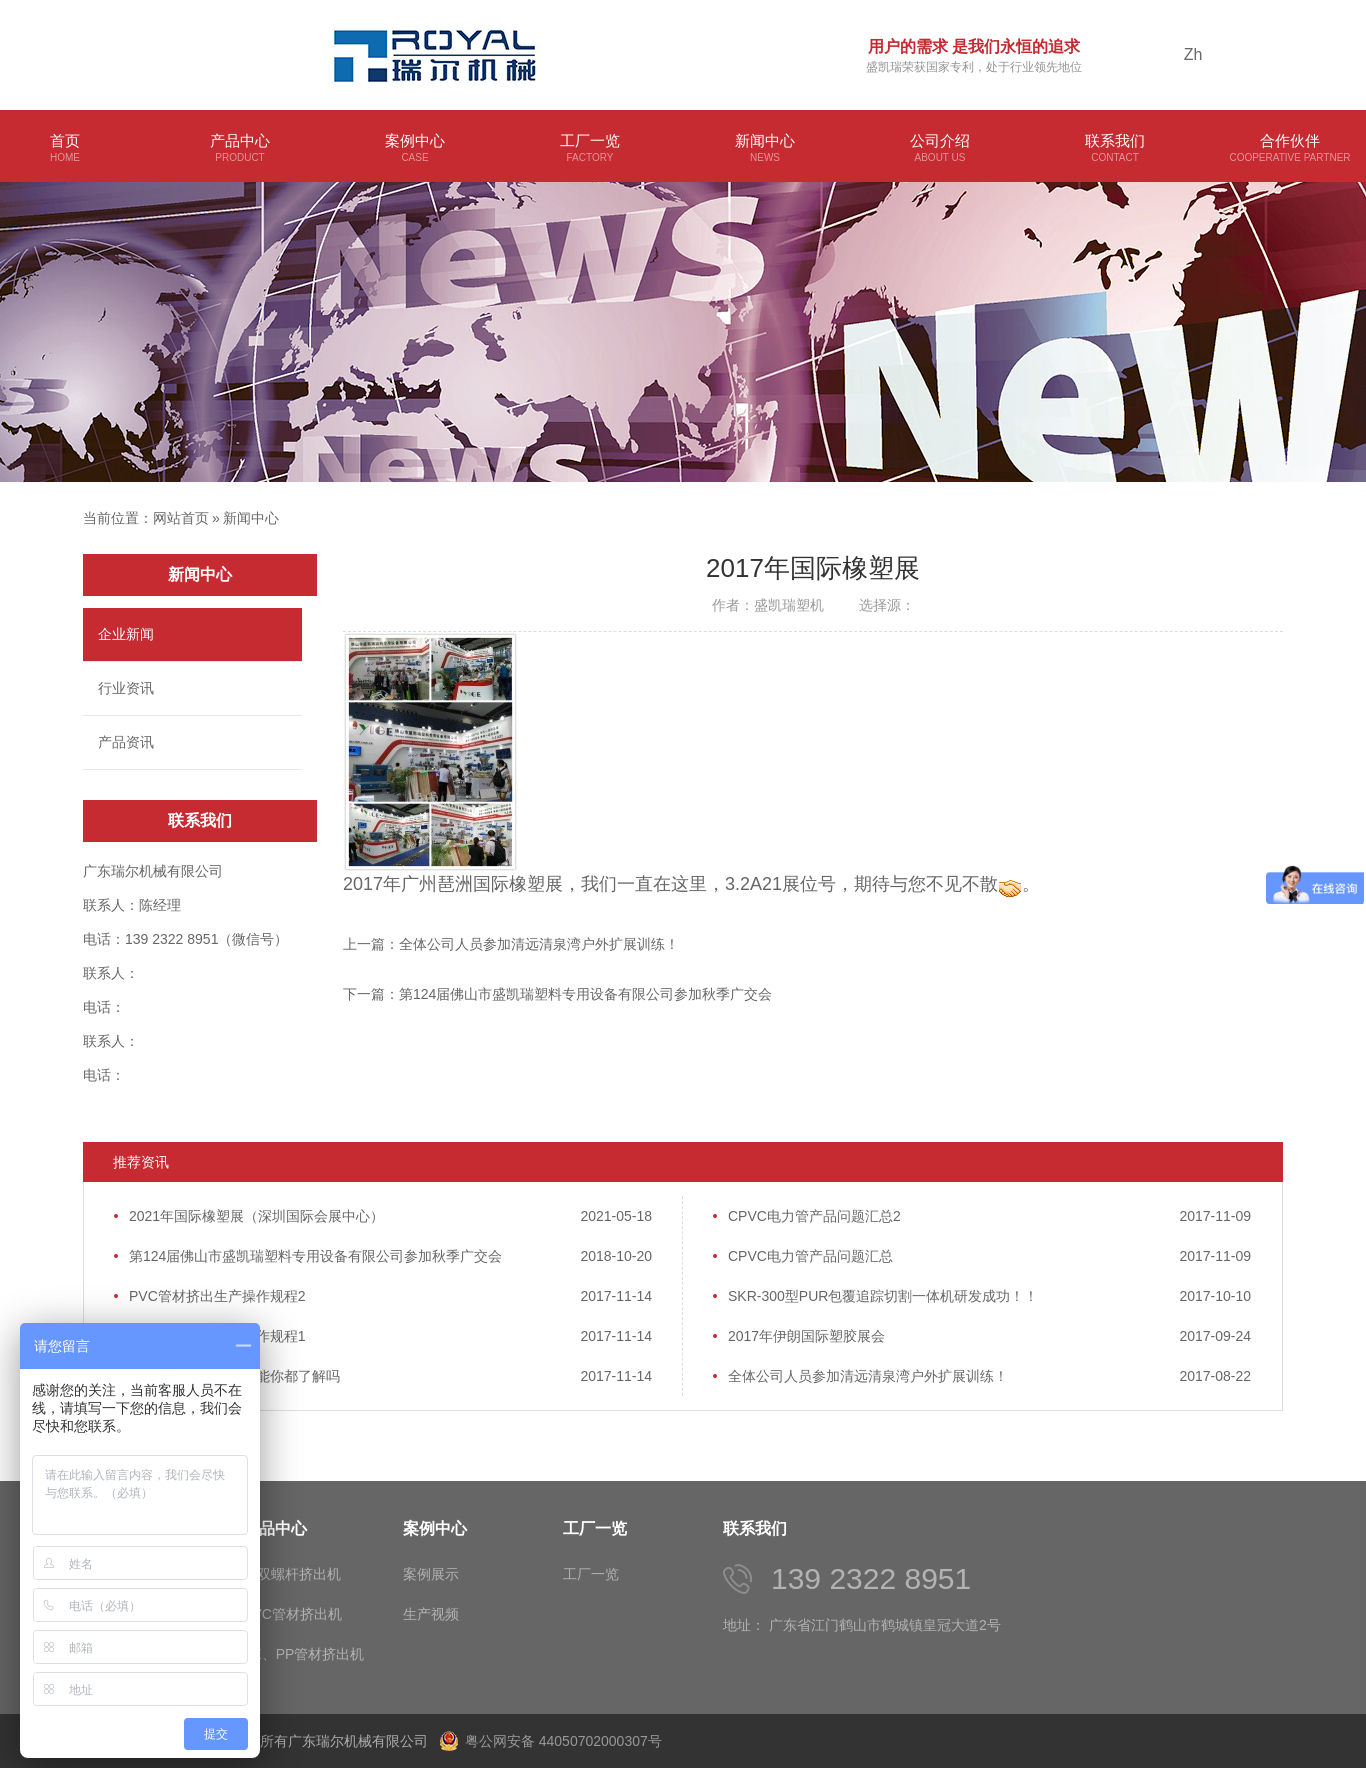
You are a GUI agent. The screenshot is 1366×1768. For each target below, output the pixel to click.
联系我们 (1115, 148)
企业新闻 (126, 634)
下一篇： (557, 994)
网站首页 (181, 518)
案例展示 (431, 1574)
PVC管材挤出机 (292, 1614)
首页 (65, 148)
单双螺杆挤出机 (292, 1574)
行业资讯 (126, 688)
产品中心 (240, 148)
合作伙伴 (1290, 148)
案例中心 (415, 148)
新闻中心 (765, 148)
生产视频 (431, 1614)
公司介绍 (940, 148)
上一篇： (511, 944)
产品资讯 (126, 742)
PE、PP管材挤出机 (303, 1654)
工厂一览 (590, 148)
